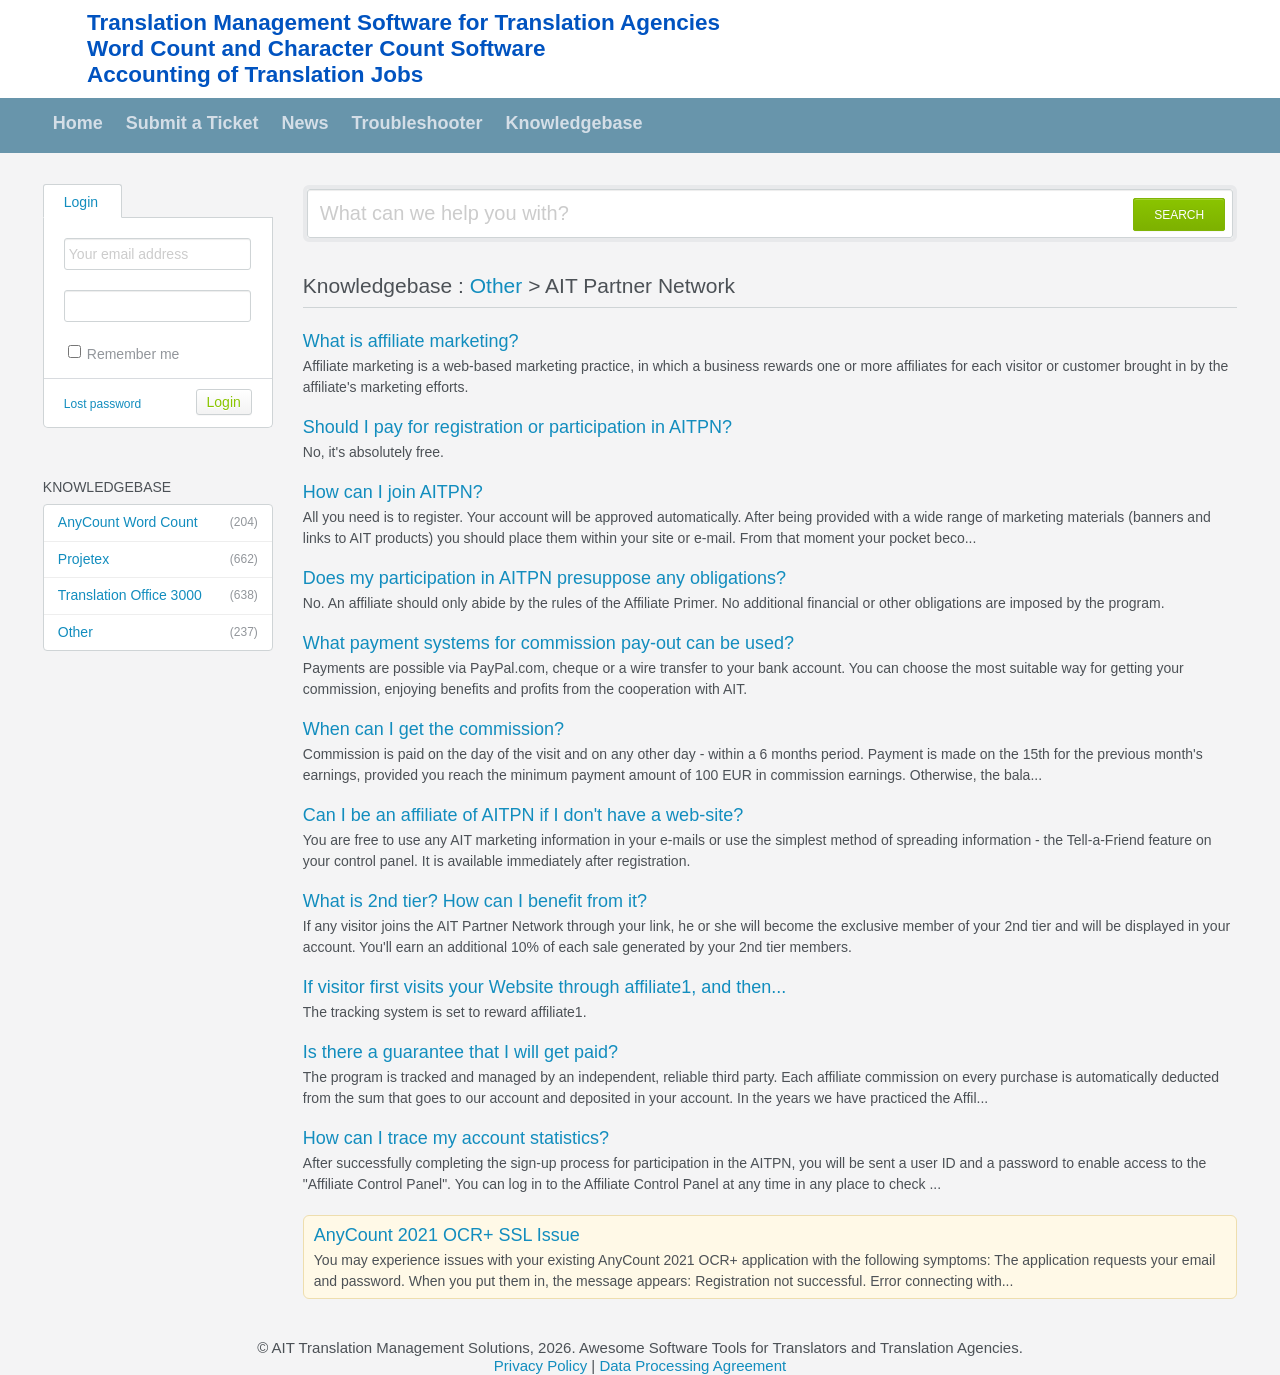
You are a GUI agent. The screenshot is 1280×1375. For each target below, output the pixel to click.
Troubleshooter (417, 123)
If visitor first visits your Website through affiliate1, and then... (545, 987)
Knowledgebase (574, 123)
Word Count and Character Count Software (316, 48)
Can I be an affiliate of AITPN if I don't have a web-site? (523, 815)
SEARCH (1179, 215)
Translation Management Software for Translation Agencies (403, 22)
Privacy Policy (540, 1365)
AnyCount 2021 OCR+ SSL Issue (447, 1235)
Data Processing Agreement (692, 1365)
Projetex (158, 560)
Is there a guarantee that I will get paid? (460, 1052)
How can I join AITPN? (393, 492)
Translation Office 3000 (158, 596)
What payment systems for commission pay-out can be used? (548, 643)
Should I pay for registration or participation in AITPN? (517, 427)
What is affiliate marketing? (411, 341)
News (305, 123)
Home (78, 123)
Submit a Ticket (192, 123)
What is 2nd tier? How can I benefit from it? (475, 901)
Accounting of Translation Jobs (255, 74)
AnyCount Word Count (158, 523)
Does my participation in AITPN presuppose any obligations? (544, 578)
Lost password (102, 404)
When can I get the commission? (433, 729)
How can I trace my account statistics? (456, 1138)
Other (158, 633)
